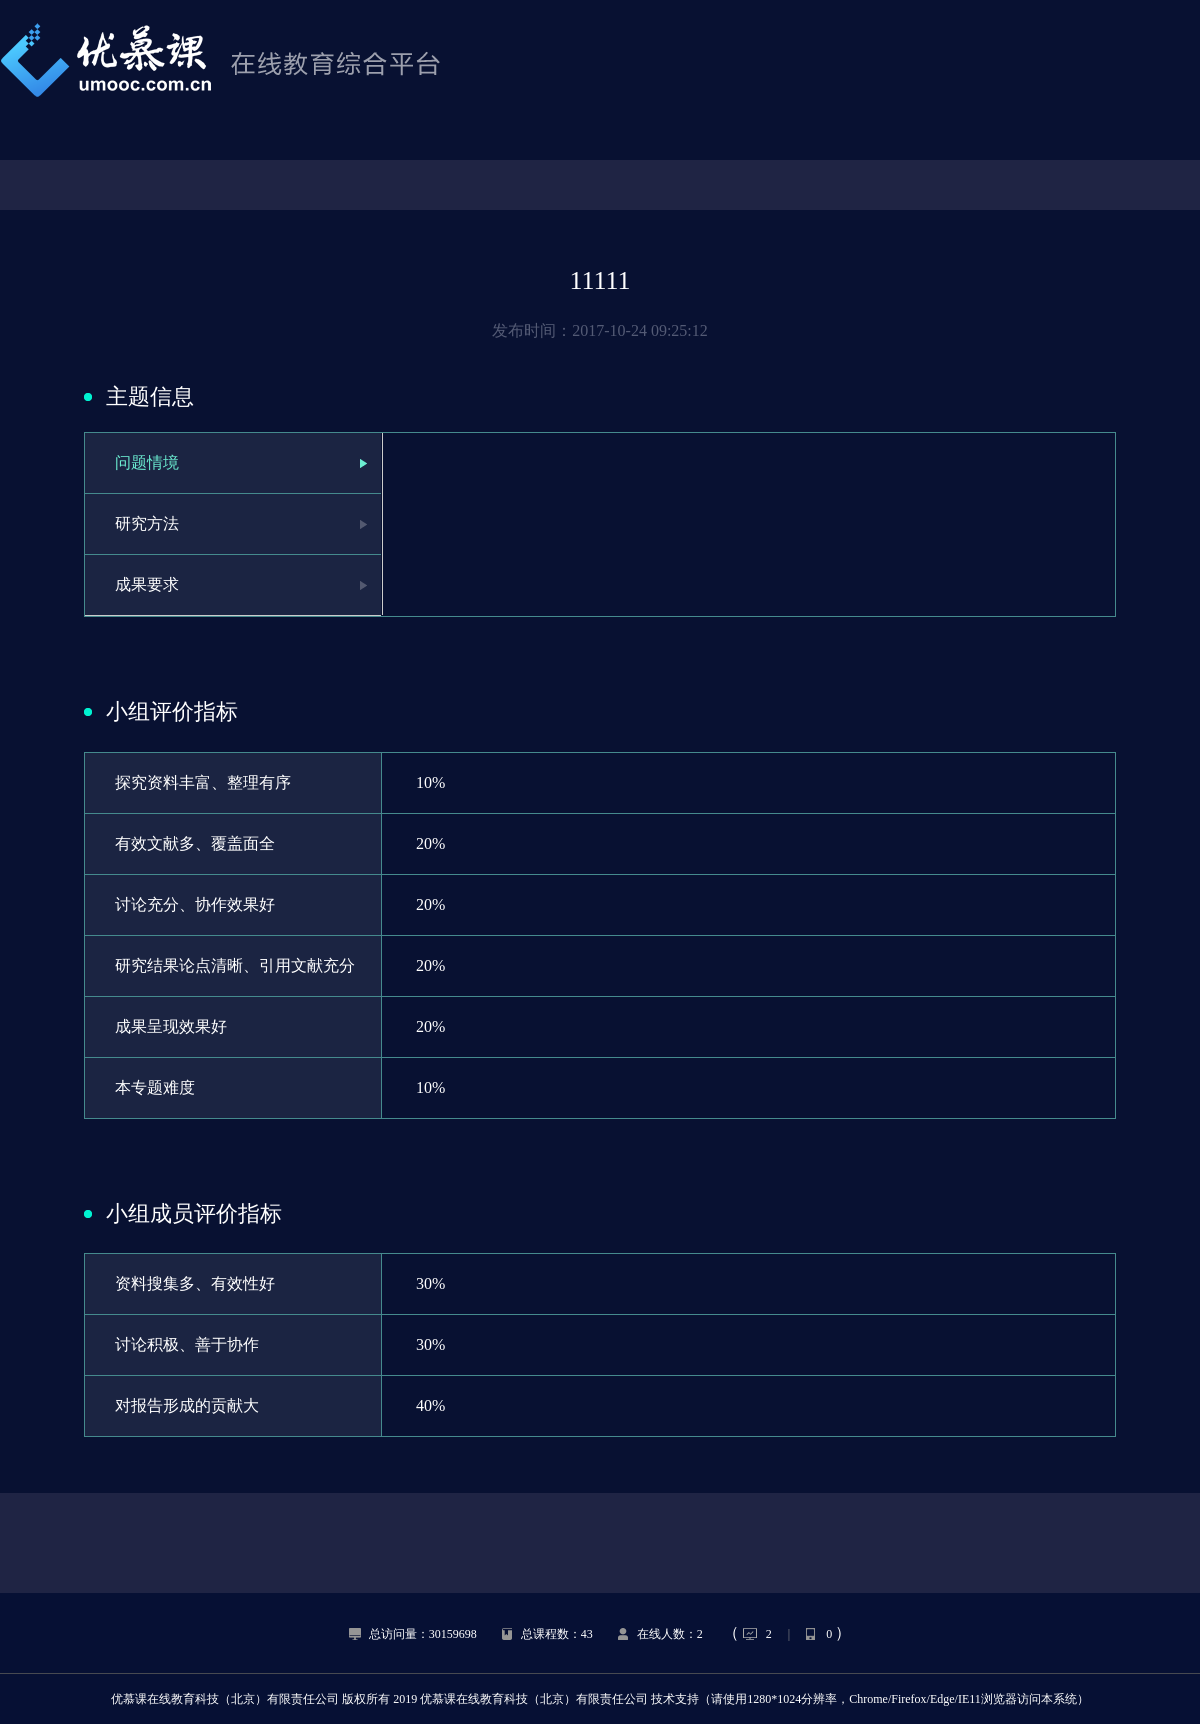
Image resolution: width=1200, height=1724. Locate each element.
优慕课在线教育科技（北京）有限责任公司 (225, 1699)
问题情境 (147, 462)
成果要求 (147, 584)
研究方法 (147, 523)
